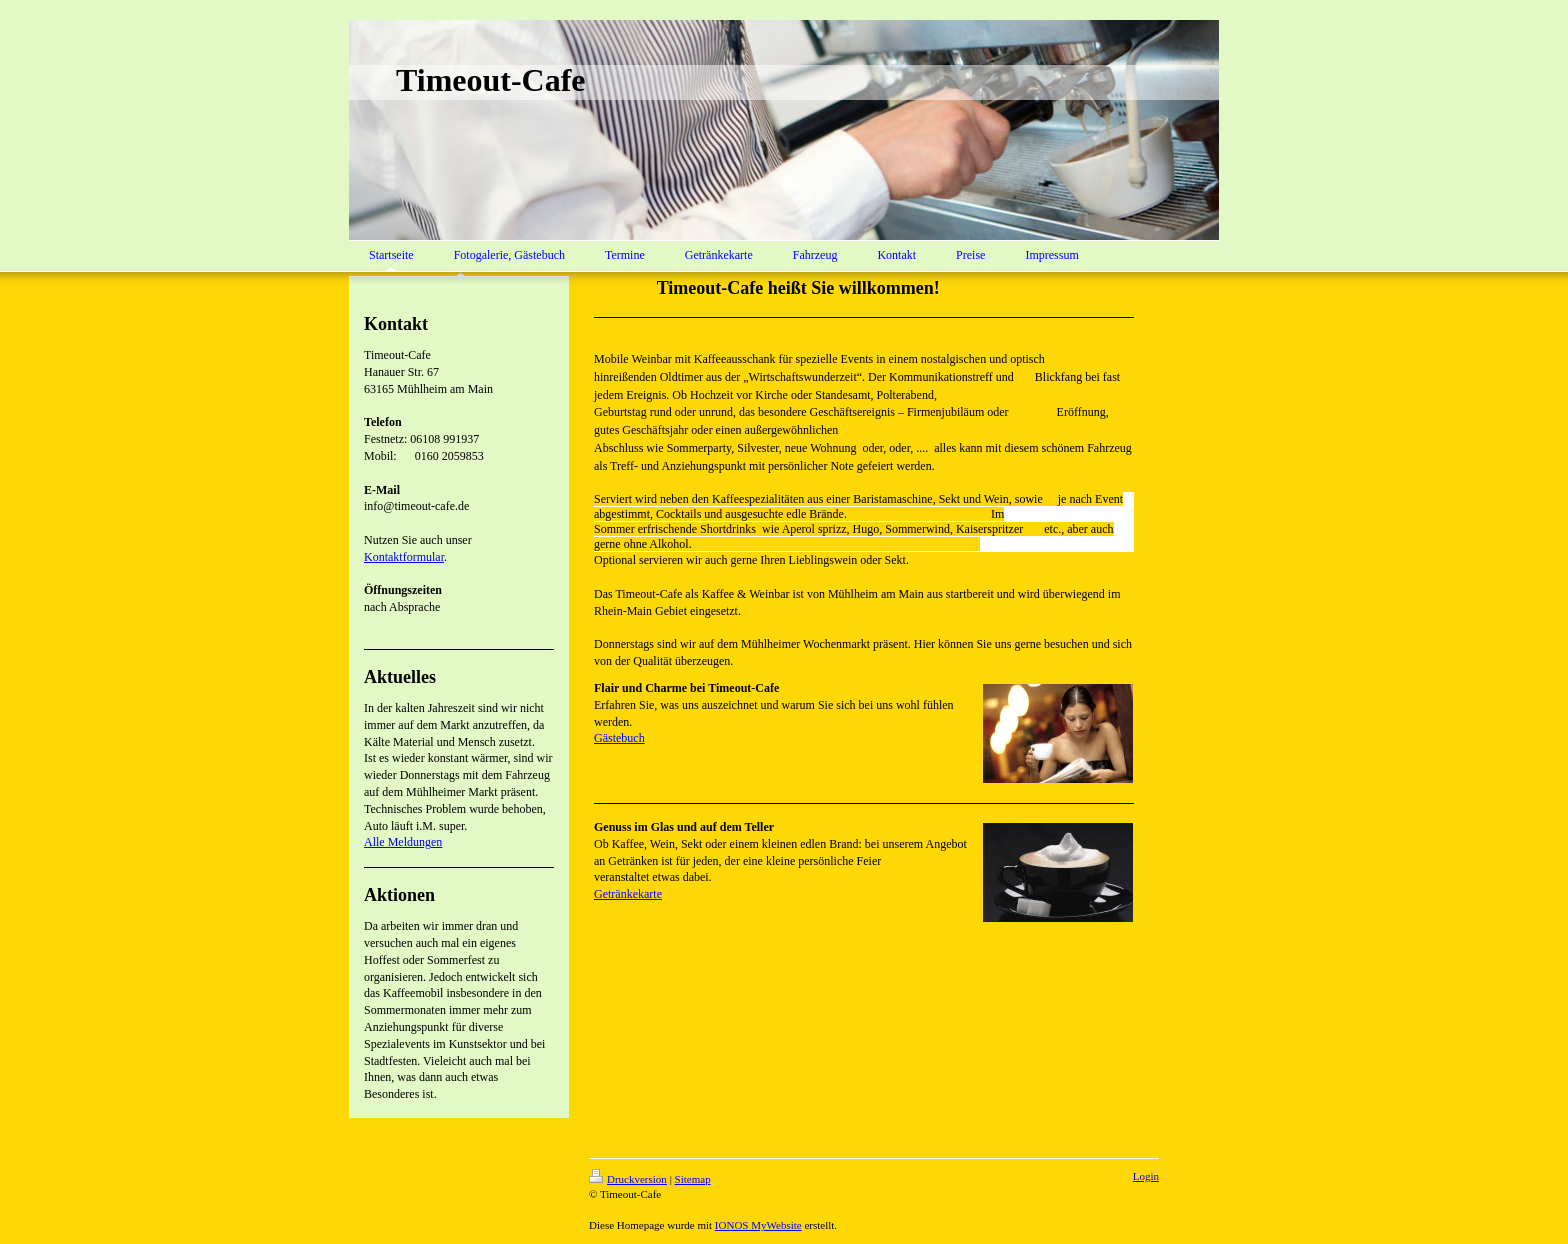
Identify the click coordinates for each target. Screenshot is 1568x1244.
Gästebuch (619, 738)
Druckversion (628, 1179)
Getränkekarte (628, 894)
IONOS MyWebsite (758, 1225)
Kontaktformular (404, 557)
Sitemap (693, 1179)
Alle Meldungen (403, 842)
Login (1146, 1176)
